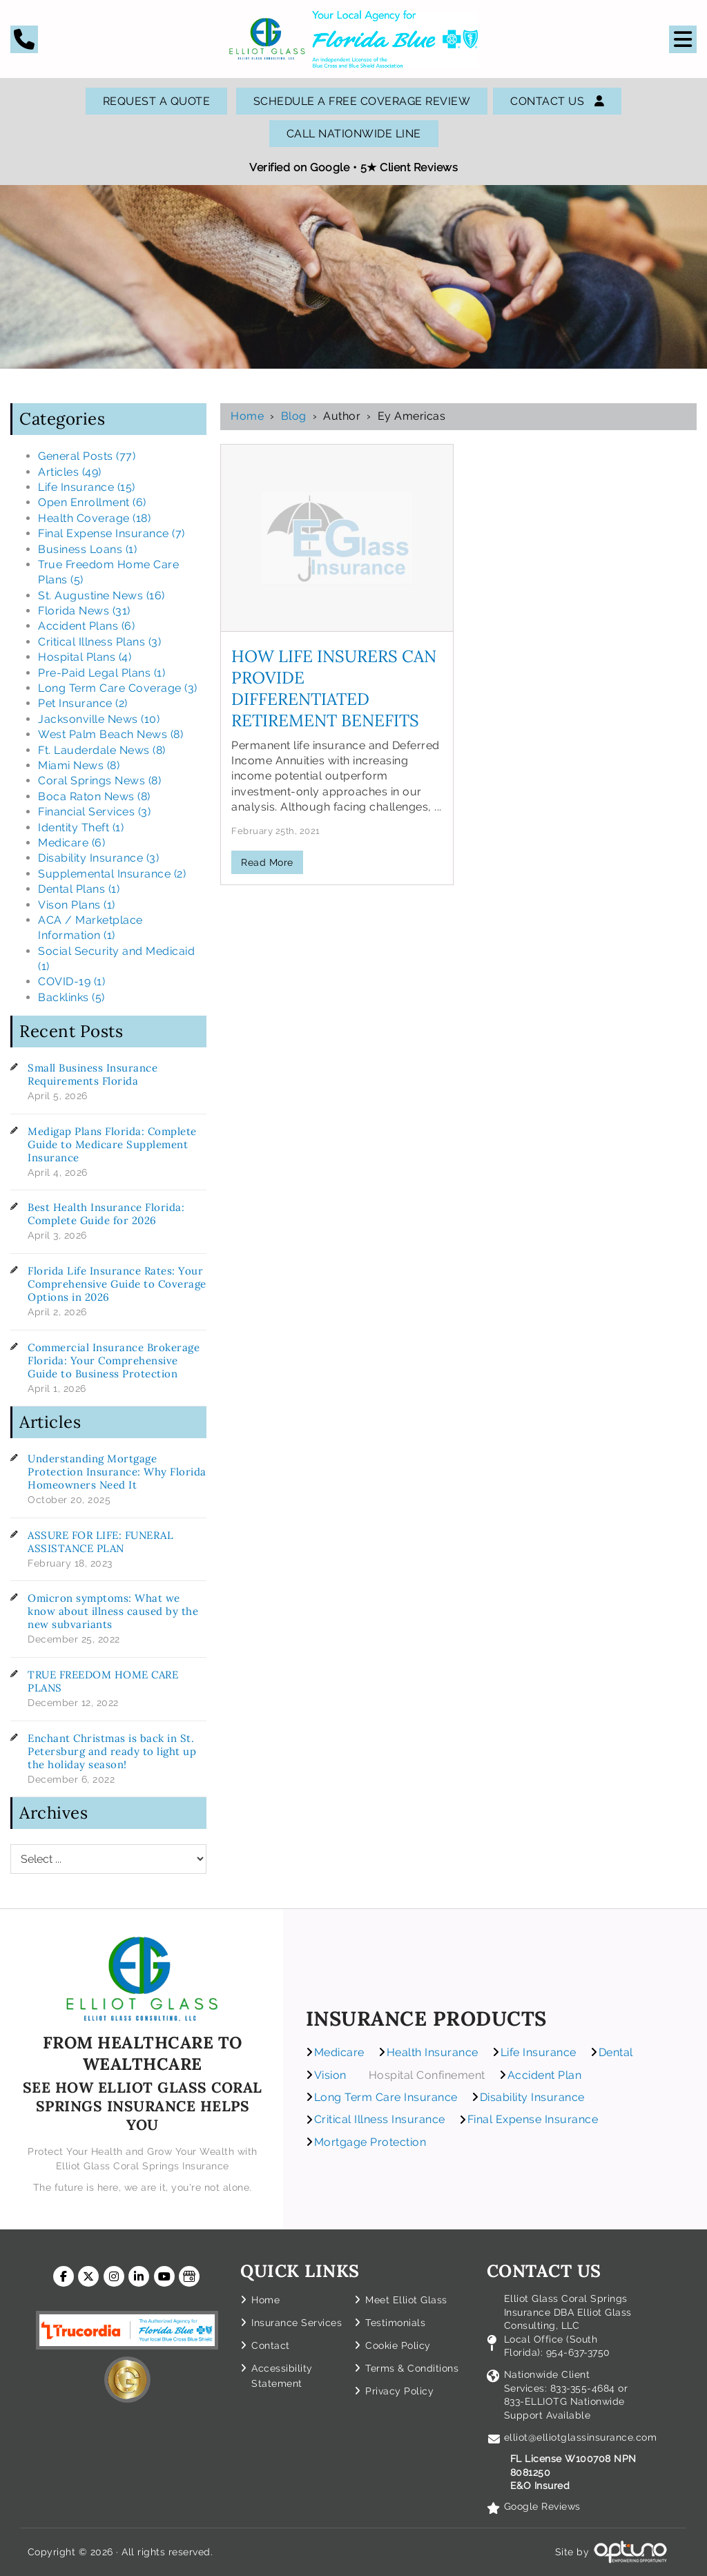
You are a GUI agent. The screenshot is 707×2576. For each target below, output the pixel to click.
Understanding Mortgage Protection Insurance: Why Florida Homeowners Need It (117, 1471)
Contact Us (557, 101)
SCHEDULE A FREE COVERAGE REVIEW (362, 101)
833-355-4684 (582, 2388)
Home (247, 416)
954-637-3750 (578, 2352)
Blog (294, 416)
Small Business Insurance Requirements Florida (92, 1074)
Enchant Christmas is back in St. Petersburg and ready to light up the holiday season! (112, 1751)
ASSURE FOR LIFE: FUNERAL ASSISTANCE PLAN (100, 1542)
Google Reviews (542, 2506)
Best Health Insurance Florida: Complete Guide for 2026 (106, 1214)
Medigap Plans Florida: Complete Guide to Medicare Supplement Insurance (112, 1144)
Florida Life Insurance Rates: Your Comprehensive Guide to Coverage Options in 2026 (117, 1284)
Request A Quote (157, 101)
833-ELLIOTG (537, 2401)
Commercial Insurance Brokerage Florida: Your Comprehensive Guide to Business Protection (114, 1360)
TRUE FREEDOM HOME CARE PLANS (103, 1681)
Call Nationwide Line (354, 133)
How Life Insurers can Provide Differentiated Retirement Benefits (333, 688)
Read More (267, 862)
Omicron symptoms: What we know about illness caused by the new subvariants (113, 1611)
